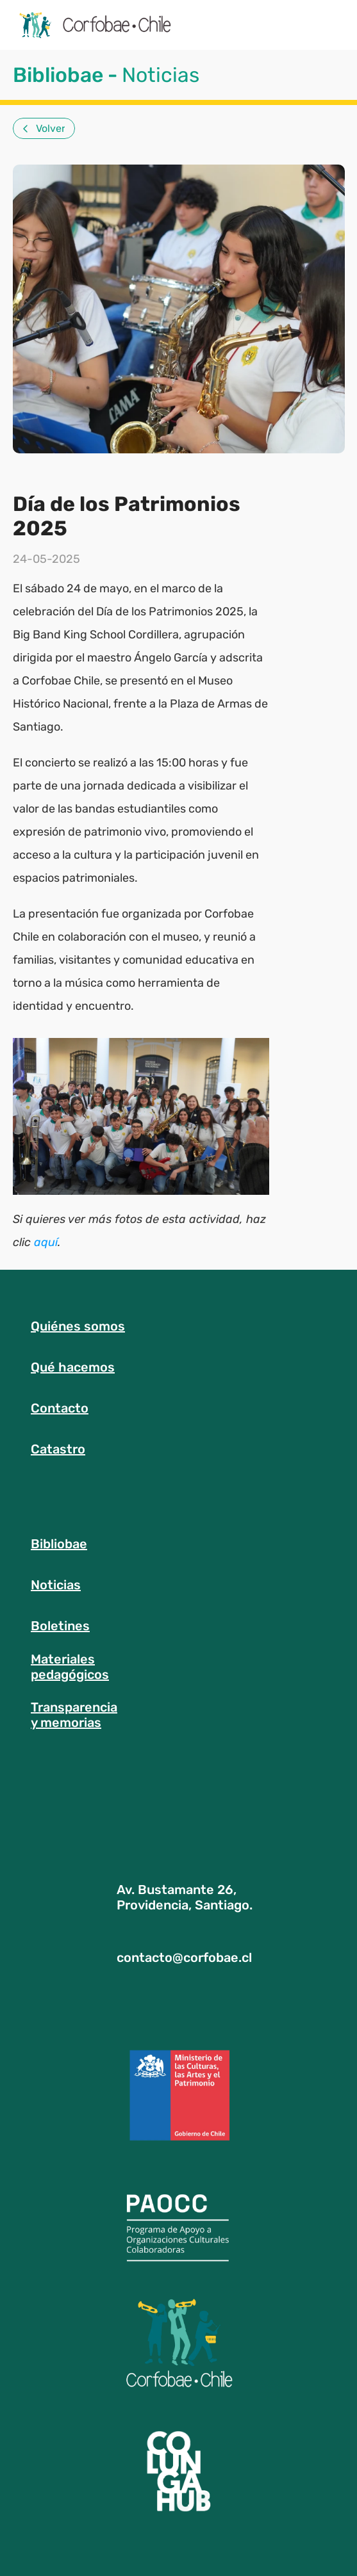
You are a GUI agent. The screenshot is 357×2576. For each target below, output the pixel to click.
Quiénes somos (78, 1326)
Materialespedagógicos (70, 1666)
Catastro (58, 1449)
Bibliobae (59, 1543)
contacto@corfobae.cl (184, 1957)
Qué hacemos (73, 1367)
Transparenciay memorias (74, 1714)
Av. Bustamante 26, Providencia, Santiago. (185, 1897)
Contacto (59, 1408)
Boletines (60, 1625)
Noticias (56, 1584)
